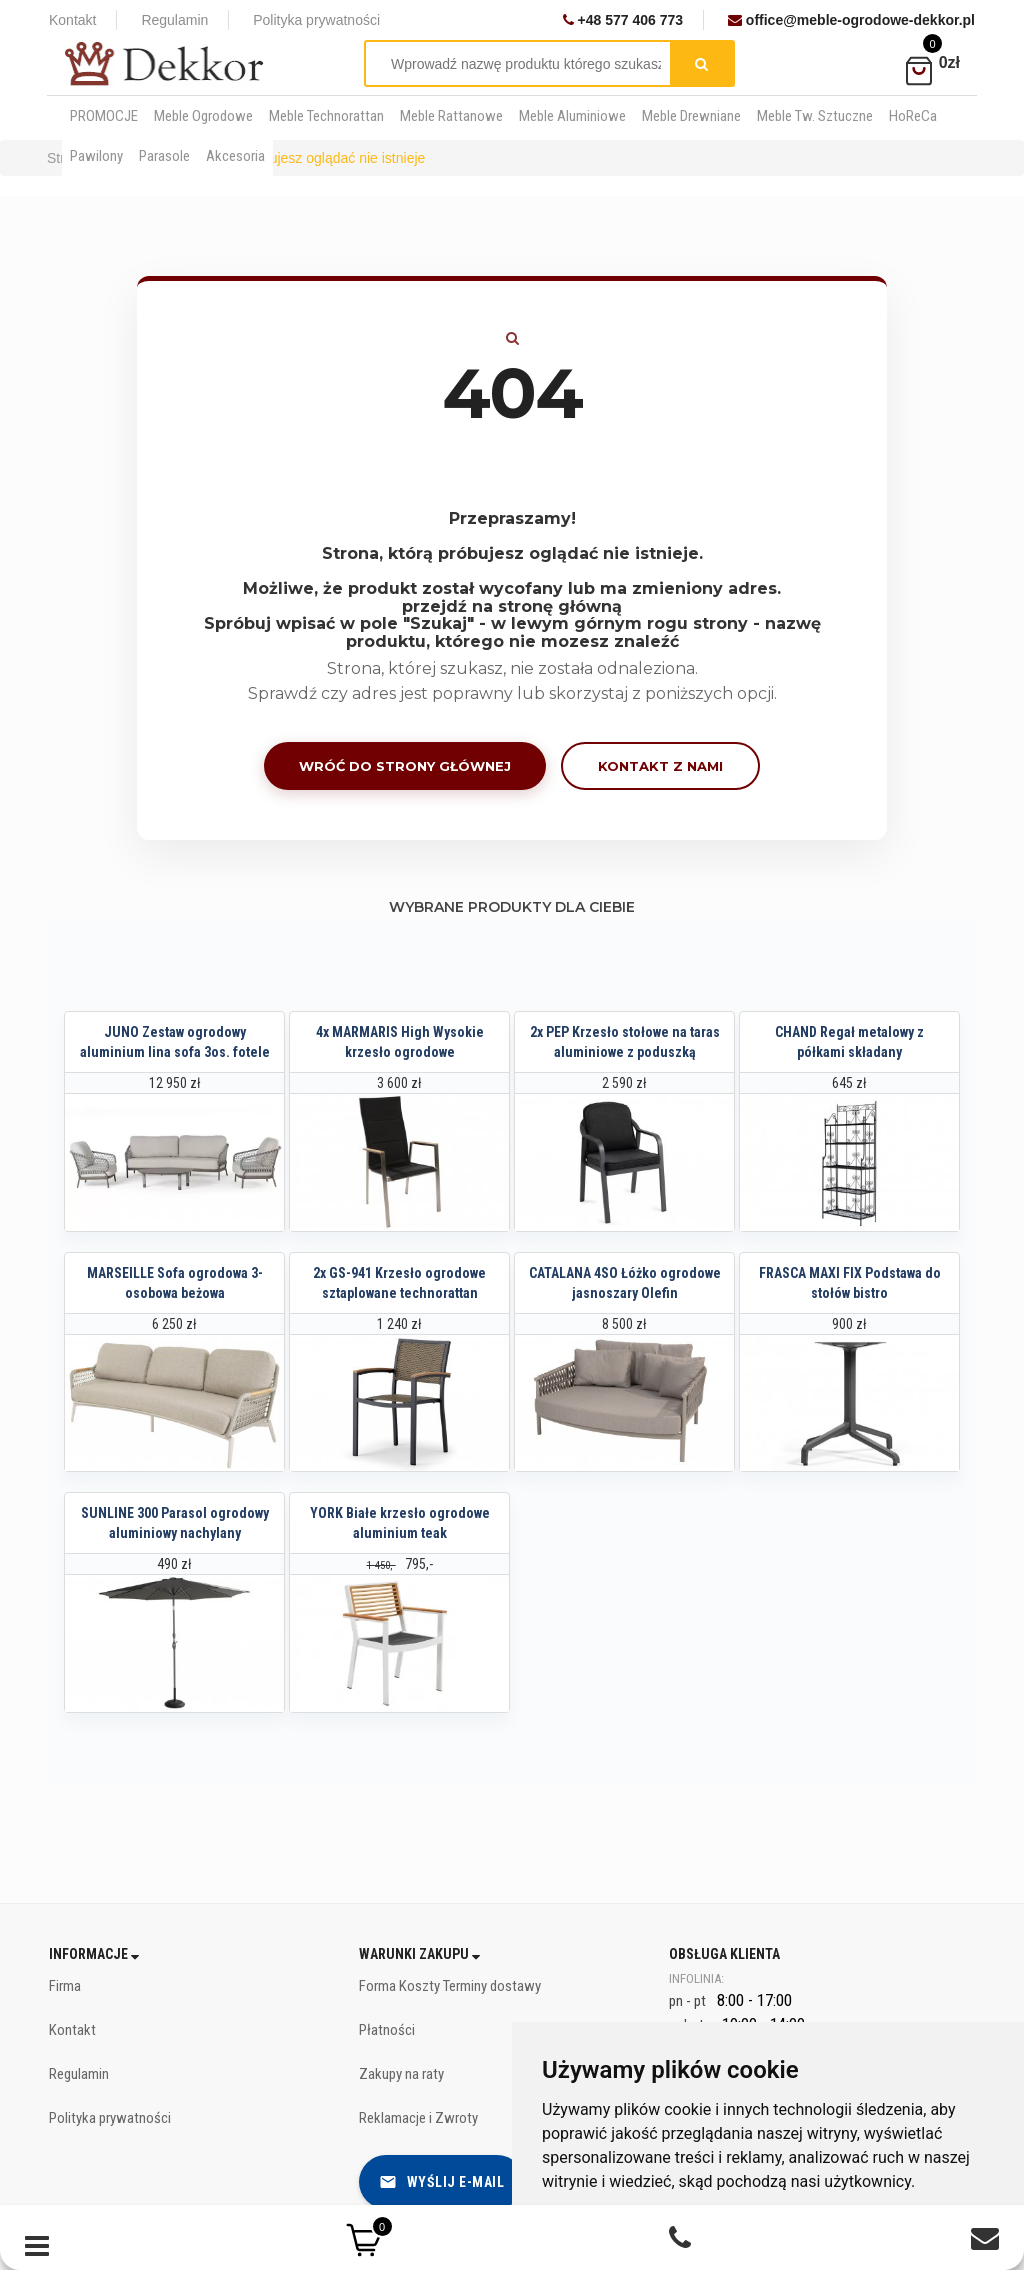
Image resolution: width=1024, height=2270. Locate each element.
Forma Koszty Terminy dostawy (450, 1986)
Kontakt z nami (660, 766)
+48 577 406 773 (623, 20)
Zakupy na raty (401, 2074)
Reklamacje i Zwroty (418, 2118)
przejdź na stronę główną (512, 606)
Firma (65, 1986)
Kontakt (72, 20)
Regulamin (174, 20)
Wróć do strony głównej (405, 766)
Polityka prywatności (316, 20)
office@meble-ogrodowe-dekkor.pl (851, 20)
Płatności (387, 2030)
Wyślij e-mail (442, 2182)
